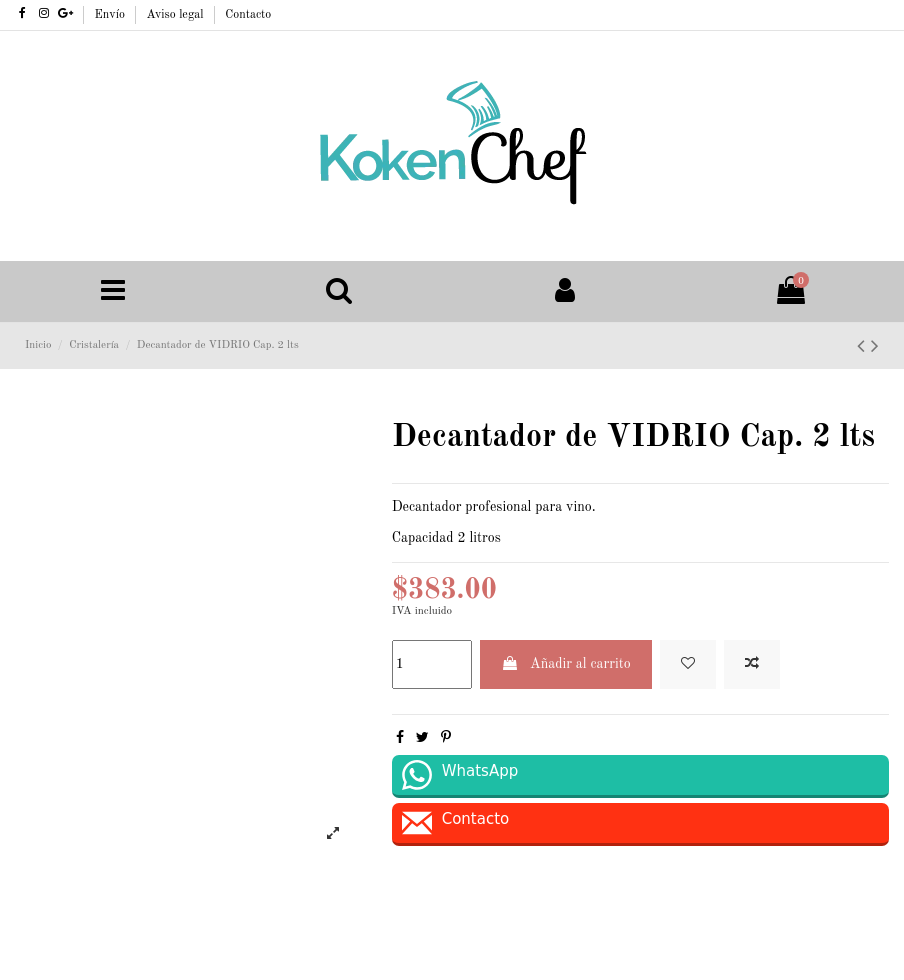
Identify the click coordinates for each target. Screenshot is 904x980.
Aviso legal (177, 15)
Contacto (248, 15)
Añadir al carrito (566, 663)
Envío (112, 15)
